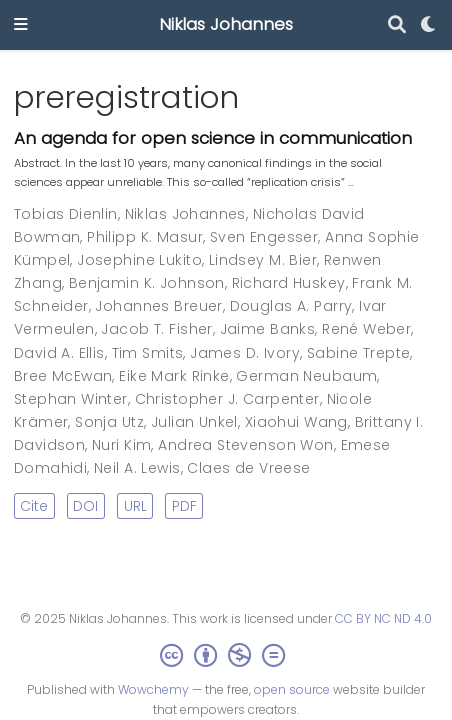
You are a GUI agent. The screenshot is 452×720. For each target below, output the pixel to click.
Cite (34, 506)
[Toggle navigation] (21, 25)
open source (292, 689)
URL (135, 506)
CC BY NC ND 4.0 (383, 618)
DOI (85, 506)
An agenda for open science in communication (213, 138)
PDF (184, 506)
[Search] (397, 25)
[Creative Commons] (226, 655)
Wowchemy (153, 689)
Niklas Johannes (226, 24)
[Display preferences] (429, 25)
